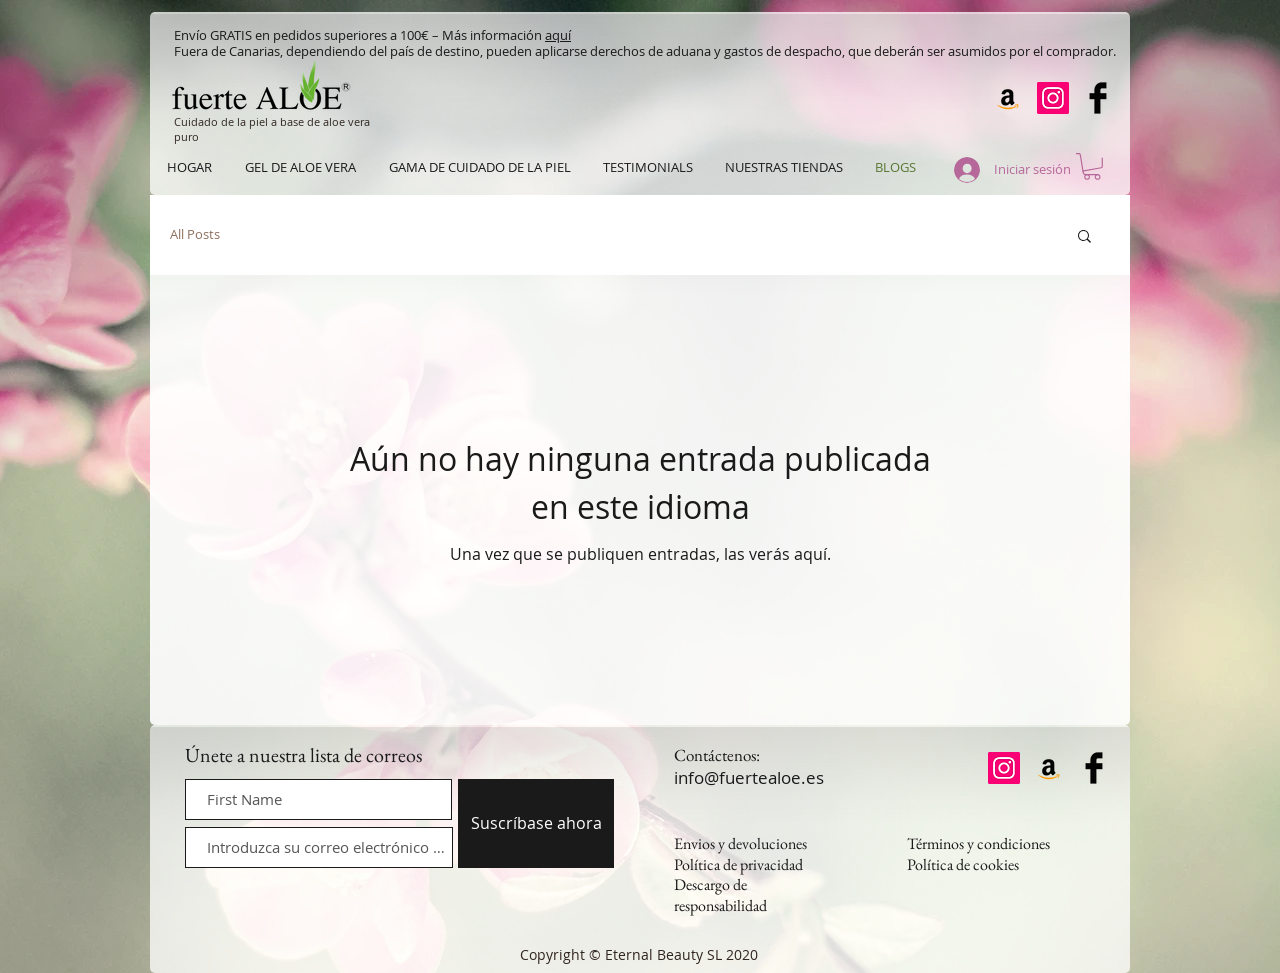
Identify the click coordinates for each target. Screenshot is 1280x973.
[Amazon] (1008, 98)
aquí (558, 35)
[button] (1092, 166)
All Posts (195, 235)
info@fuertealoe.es (749, 777)
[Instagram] (1053, 98)
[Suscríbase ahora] (536, 823)
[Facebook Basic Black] (1098, 98)
